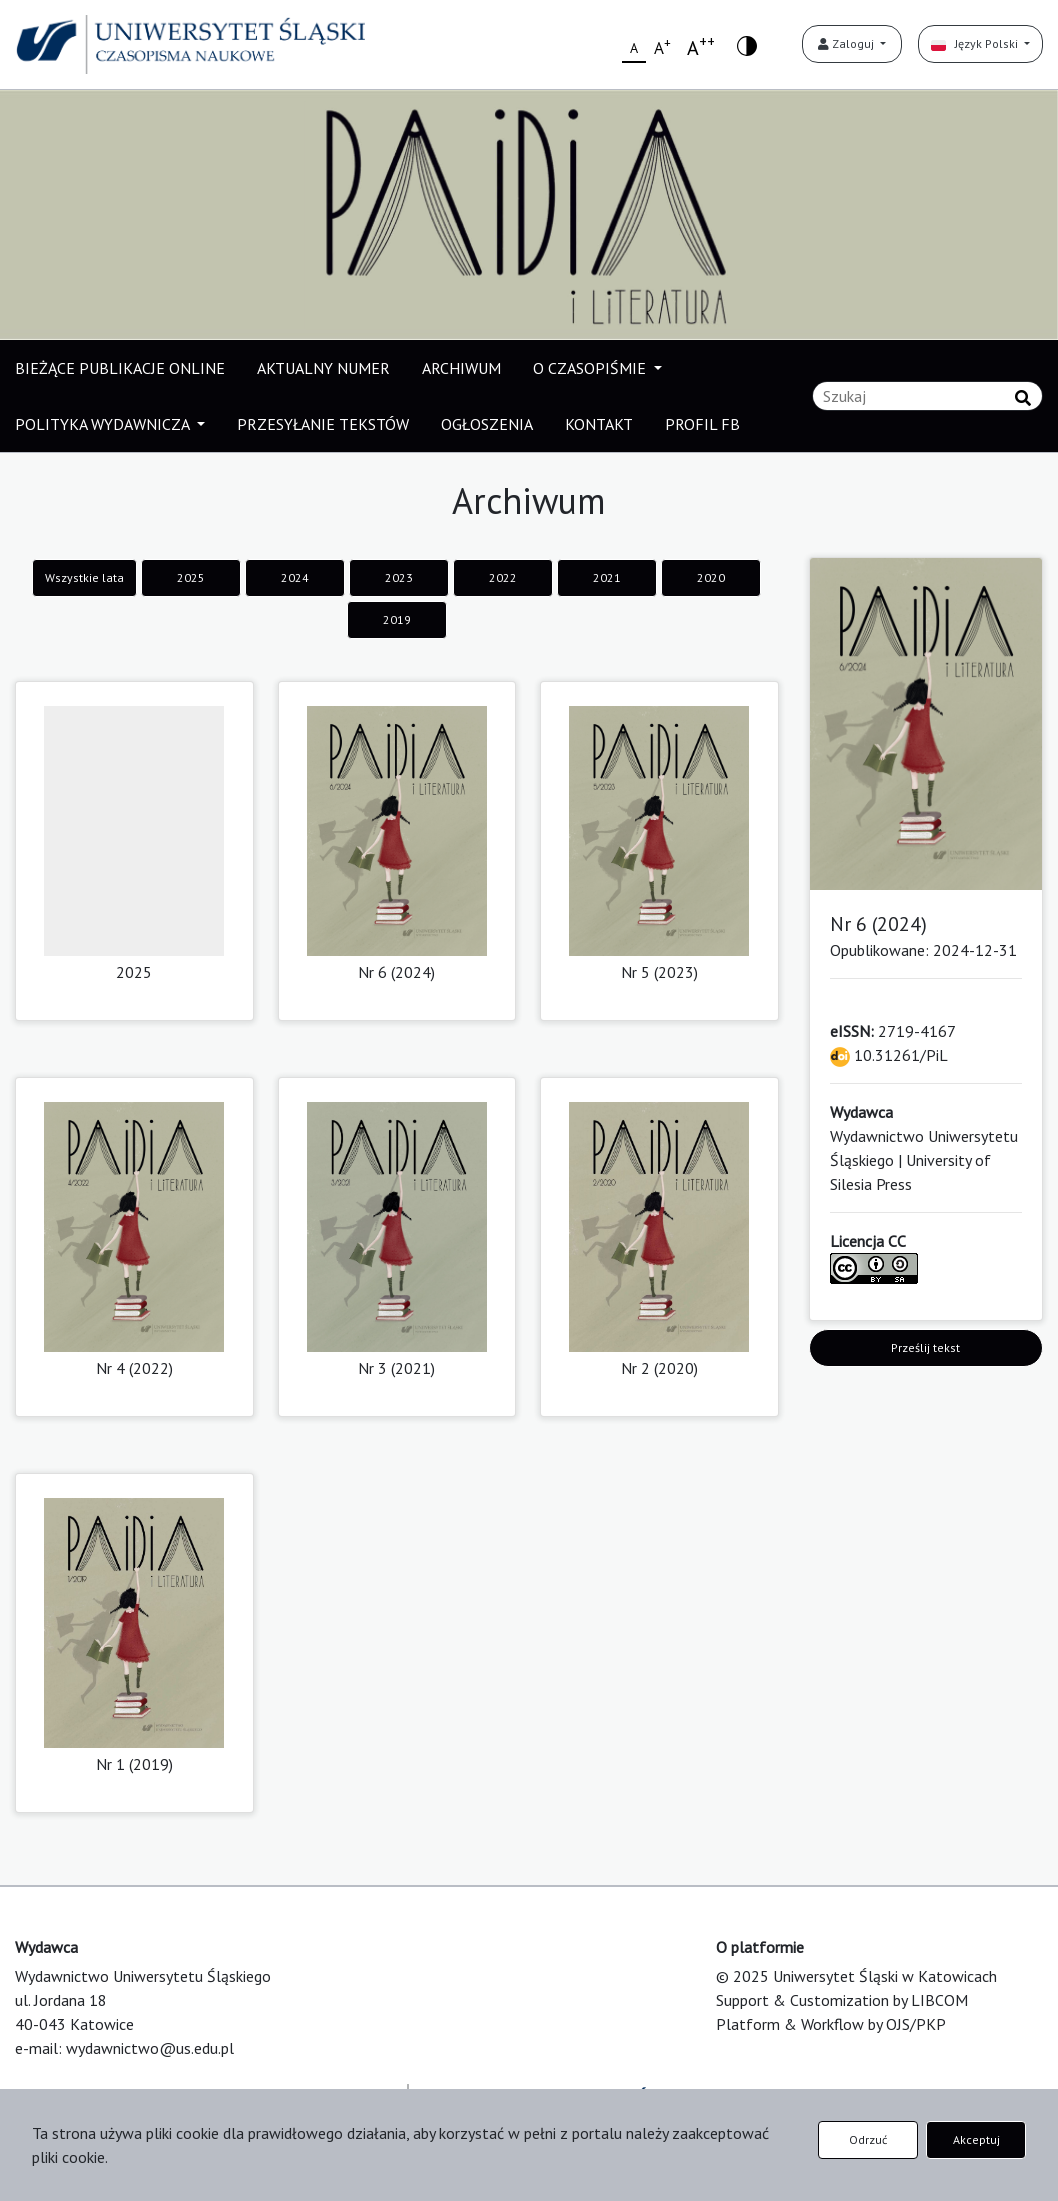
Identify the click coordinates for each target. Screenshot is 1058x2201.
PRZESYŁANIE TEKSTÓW (323, 424)
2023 (399, 577)
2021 (607, 577)
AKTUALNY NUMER (323, 368)
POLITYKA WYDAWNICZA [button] (104, 424)
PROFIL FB (702, 424)
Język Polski (976, 43)
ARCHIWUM (461, 368)
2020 (711, 577)
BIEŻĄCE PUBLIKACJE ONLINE (120, 368)
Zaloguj (847, 43)
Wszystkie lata (84, 577)
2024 (295, 577)
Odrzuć (868, 2139)
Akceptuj (976, 2139)
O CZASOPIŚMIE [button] (591, 368)
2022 (503, 577)
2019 (397, 619)
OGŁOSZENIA (487, 424)
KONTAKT (599, 424)
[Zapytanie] (927, 396)
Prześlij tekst (925, 1347)
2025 (191, 577)
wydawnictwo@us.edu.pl (150, 2048)
